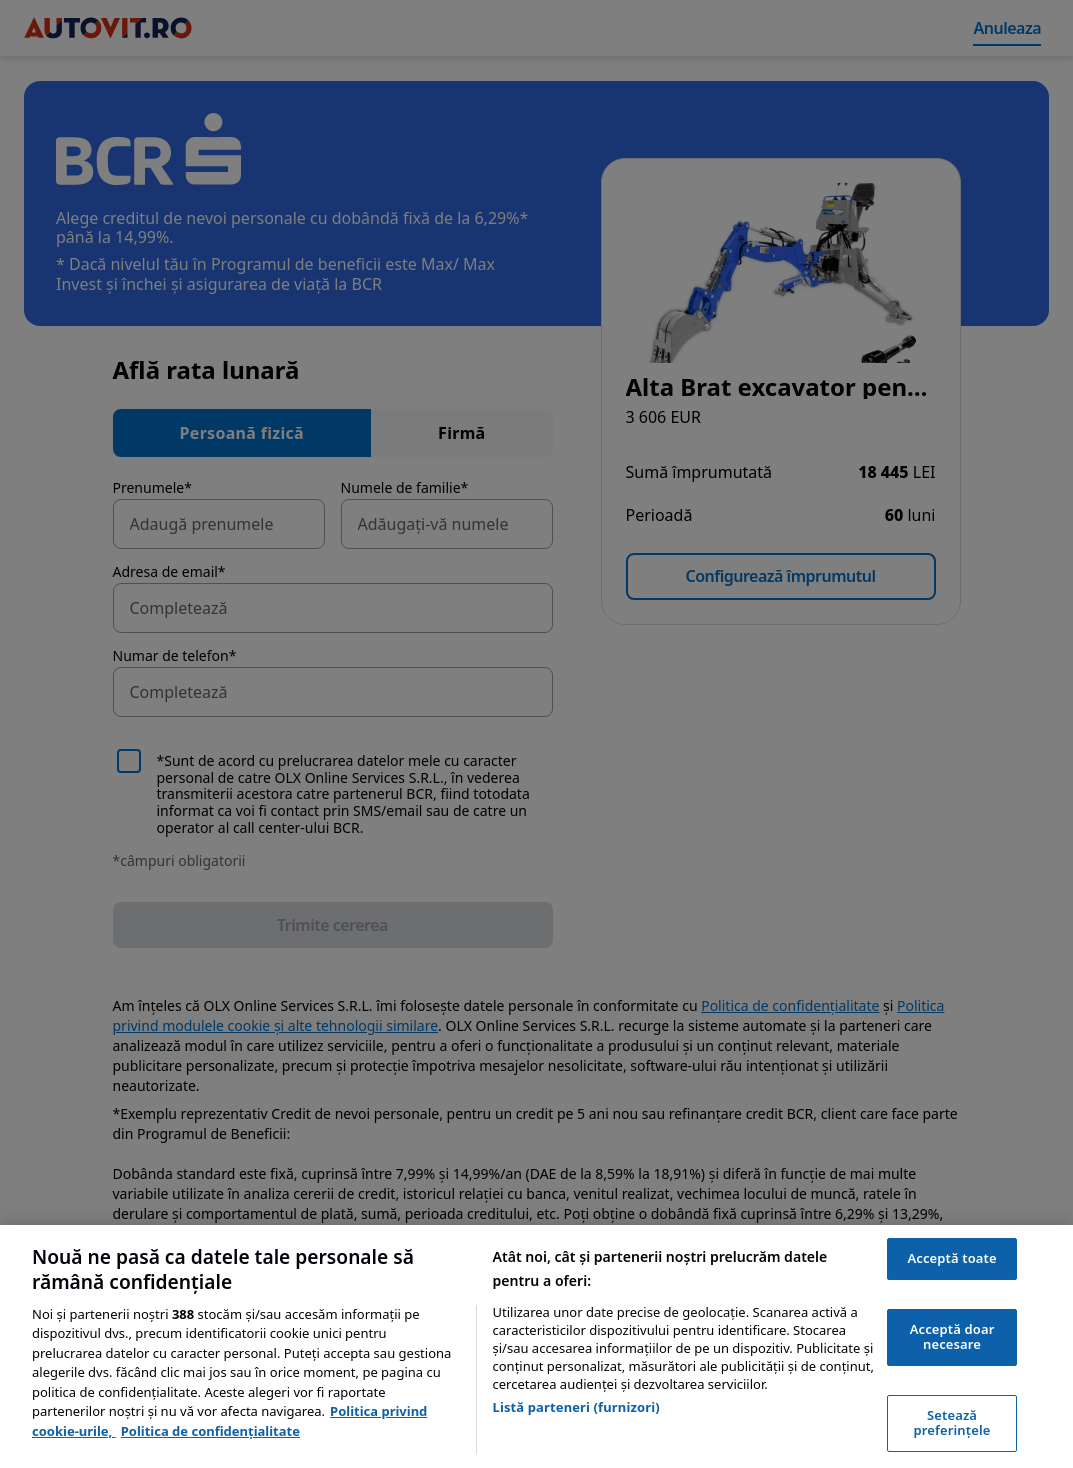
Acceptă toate (951, 1258)
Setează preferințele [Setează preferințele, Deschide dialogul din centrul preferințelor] (952, 1423)
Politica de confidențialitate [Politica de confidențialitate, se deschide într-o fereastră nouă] (210, 1431)
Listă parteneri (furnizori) (576, 1407)
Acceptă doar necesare (952, 1337)
